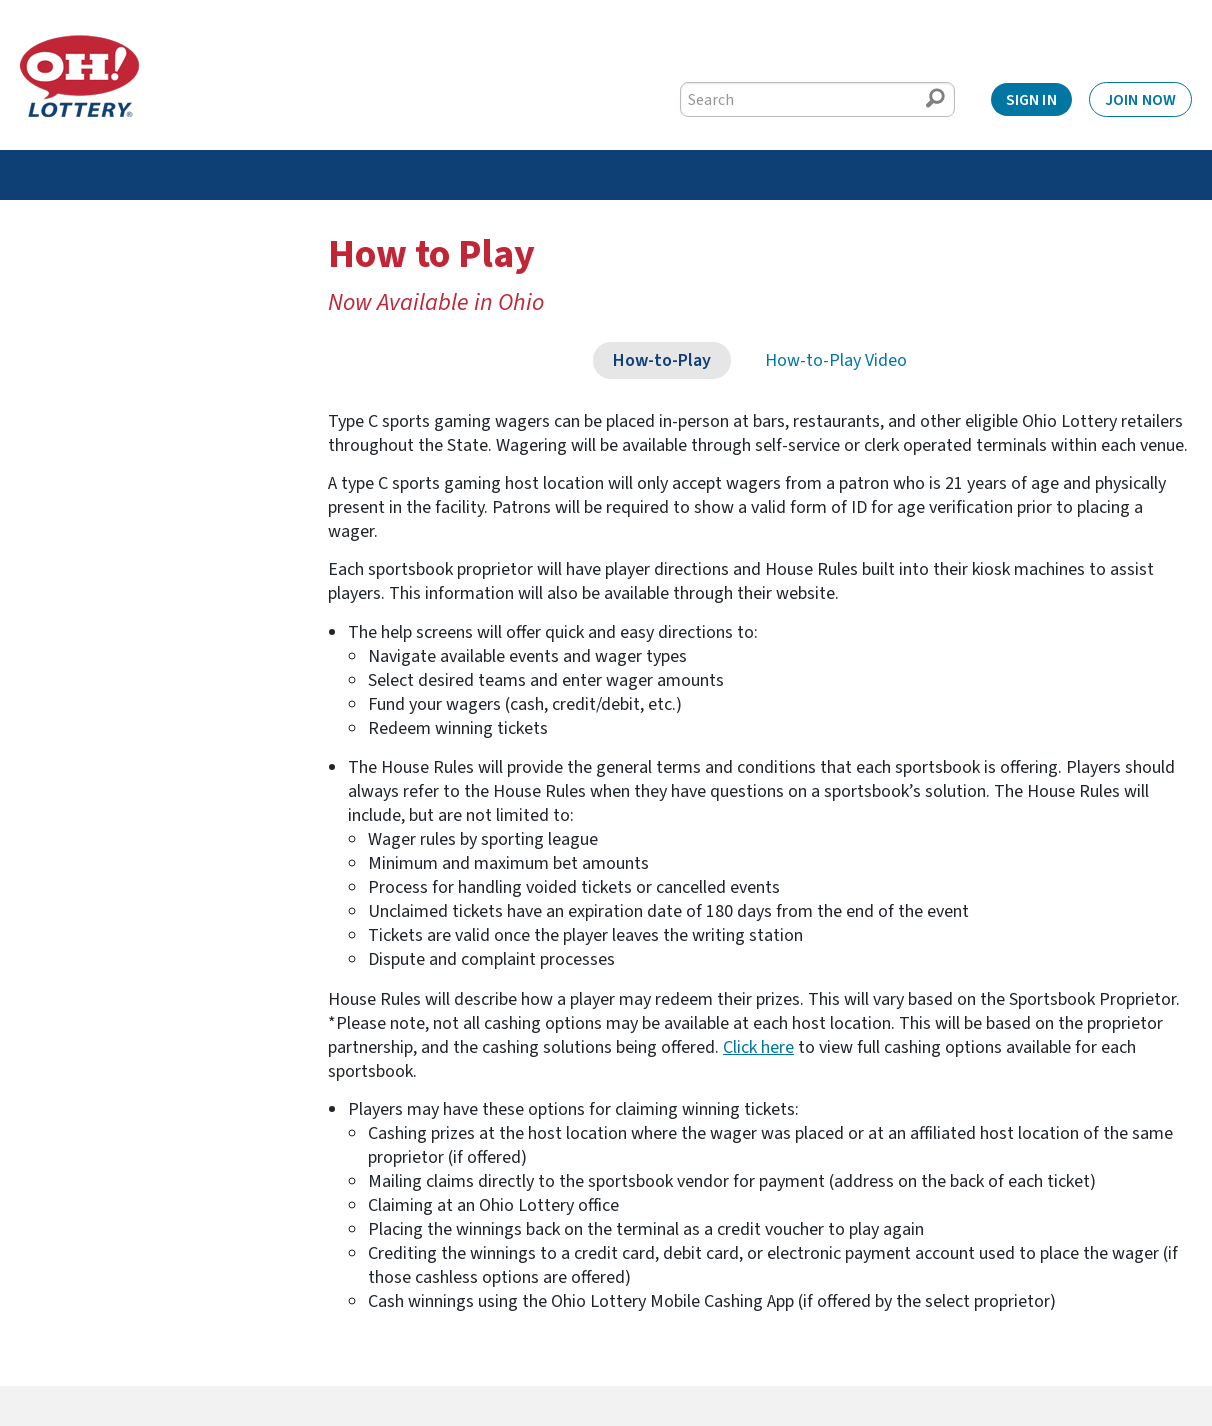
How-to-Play (662, 360)
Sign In (1031, 100)
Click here (758, 1047)
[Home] (79, 76)
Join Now (1140, 100)
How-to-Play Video (836, 360)
